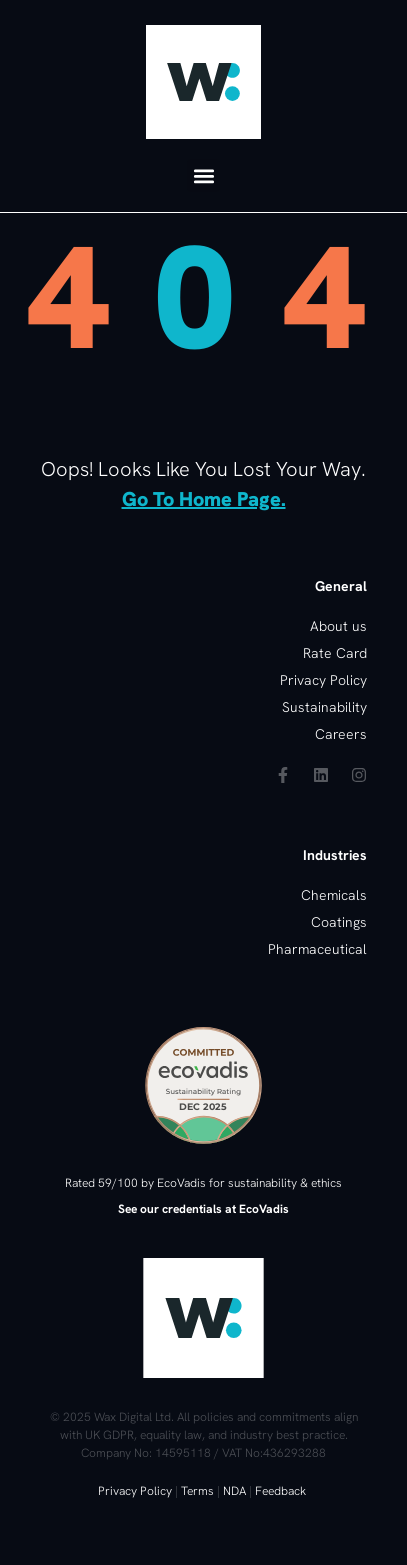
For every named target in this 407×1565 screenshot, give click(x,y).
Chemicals (334, 895)
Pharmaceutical (317, 949)
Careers (341, 734)
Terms (197, 1491)
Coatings (339, 922)
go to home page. (204, 499)
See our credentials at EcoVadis (203, 1209)
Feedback (280, 1491)
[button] (203, 175)
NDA (234, 1491)
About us (338, 626)
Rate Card (335, 653)
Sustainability (324, 707)
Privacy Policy (135, 1491)
